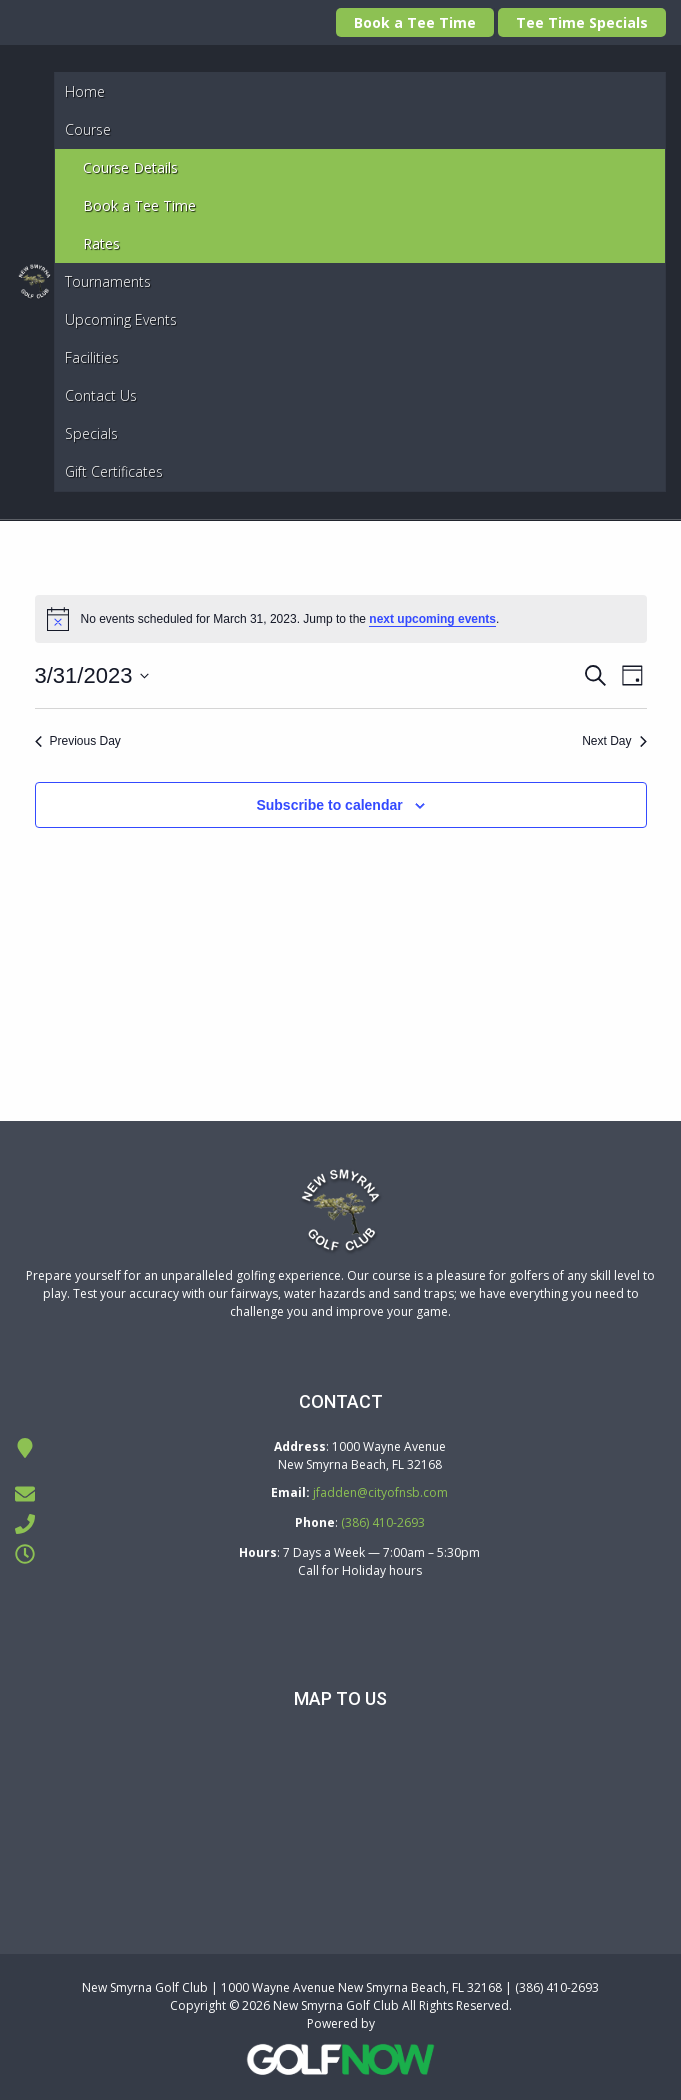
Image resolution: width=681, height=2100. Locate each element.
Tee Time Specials (582, 22)
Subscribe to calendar (329, 805)
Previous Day (78, 741)
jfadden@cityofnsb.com (380, 1492)
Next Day (614, 741)
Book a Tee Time (415, 22)
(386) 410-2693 (383, 1522)
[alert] (341, 619)
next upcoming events (432, 619)
